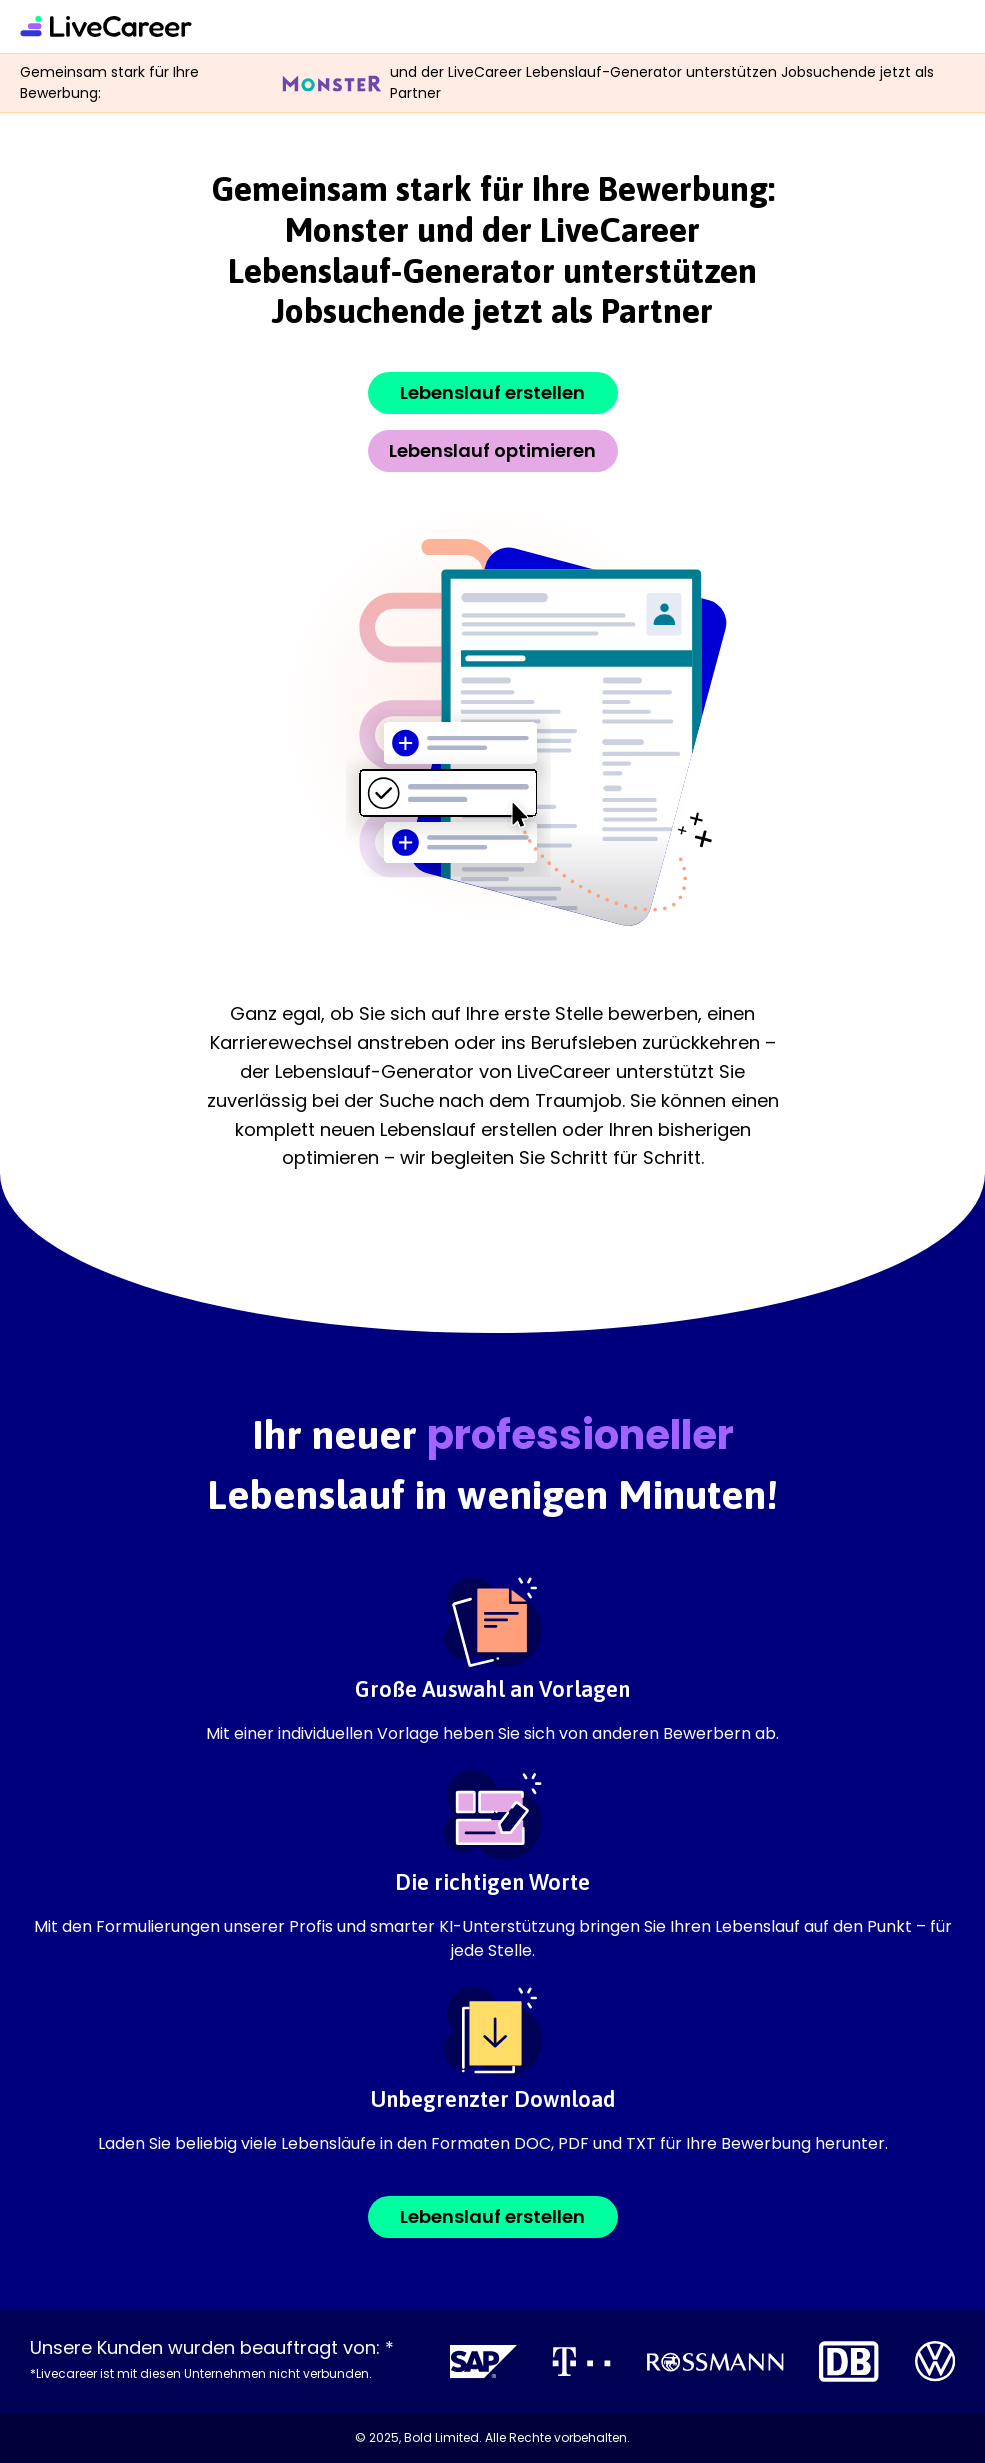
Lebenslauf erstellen (492, 392)
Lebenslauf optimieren (492, 450)
